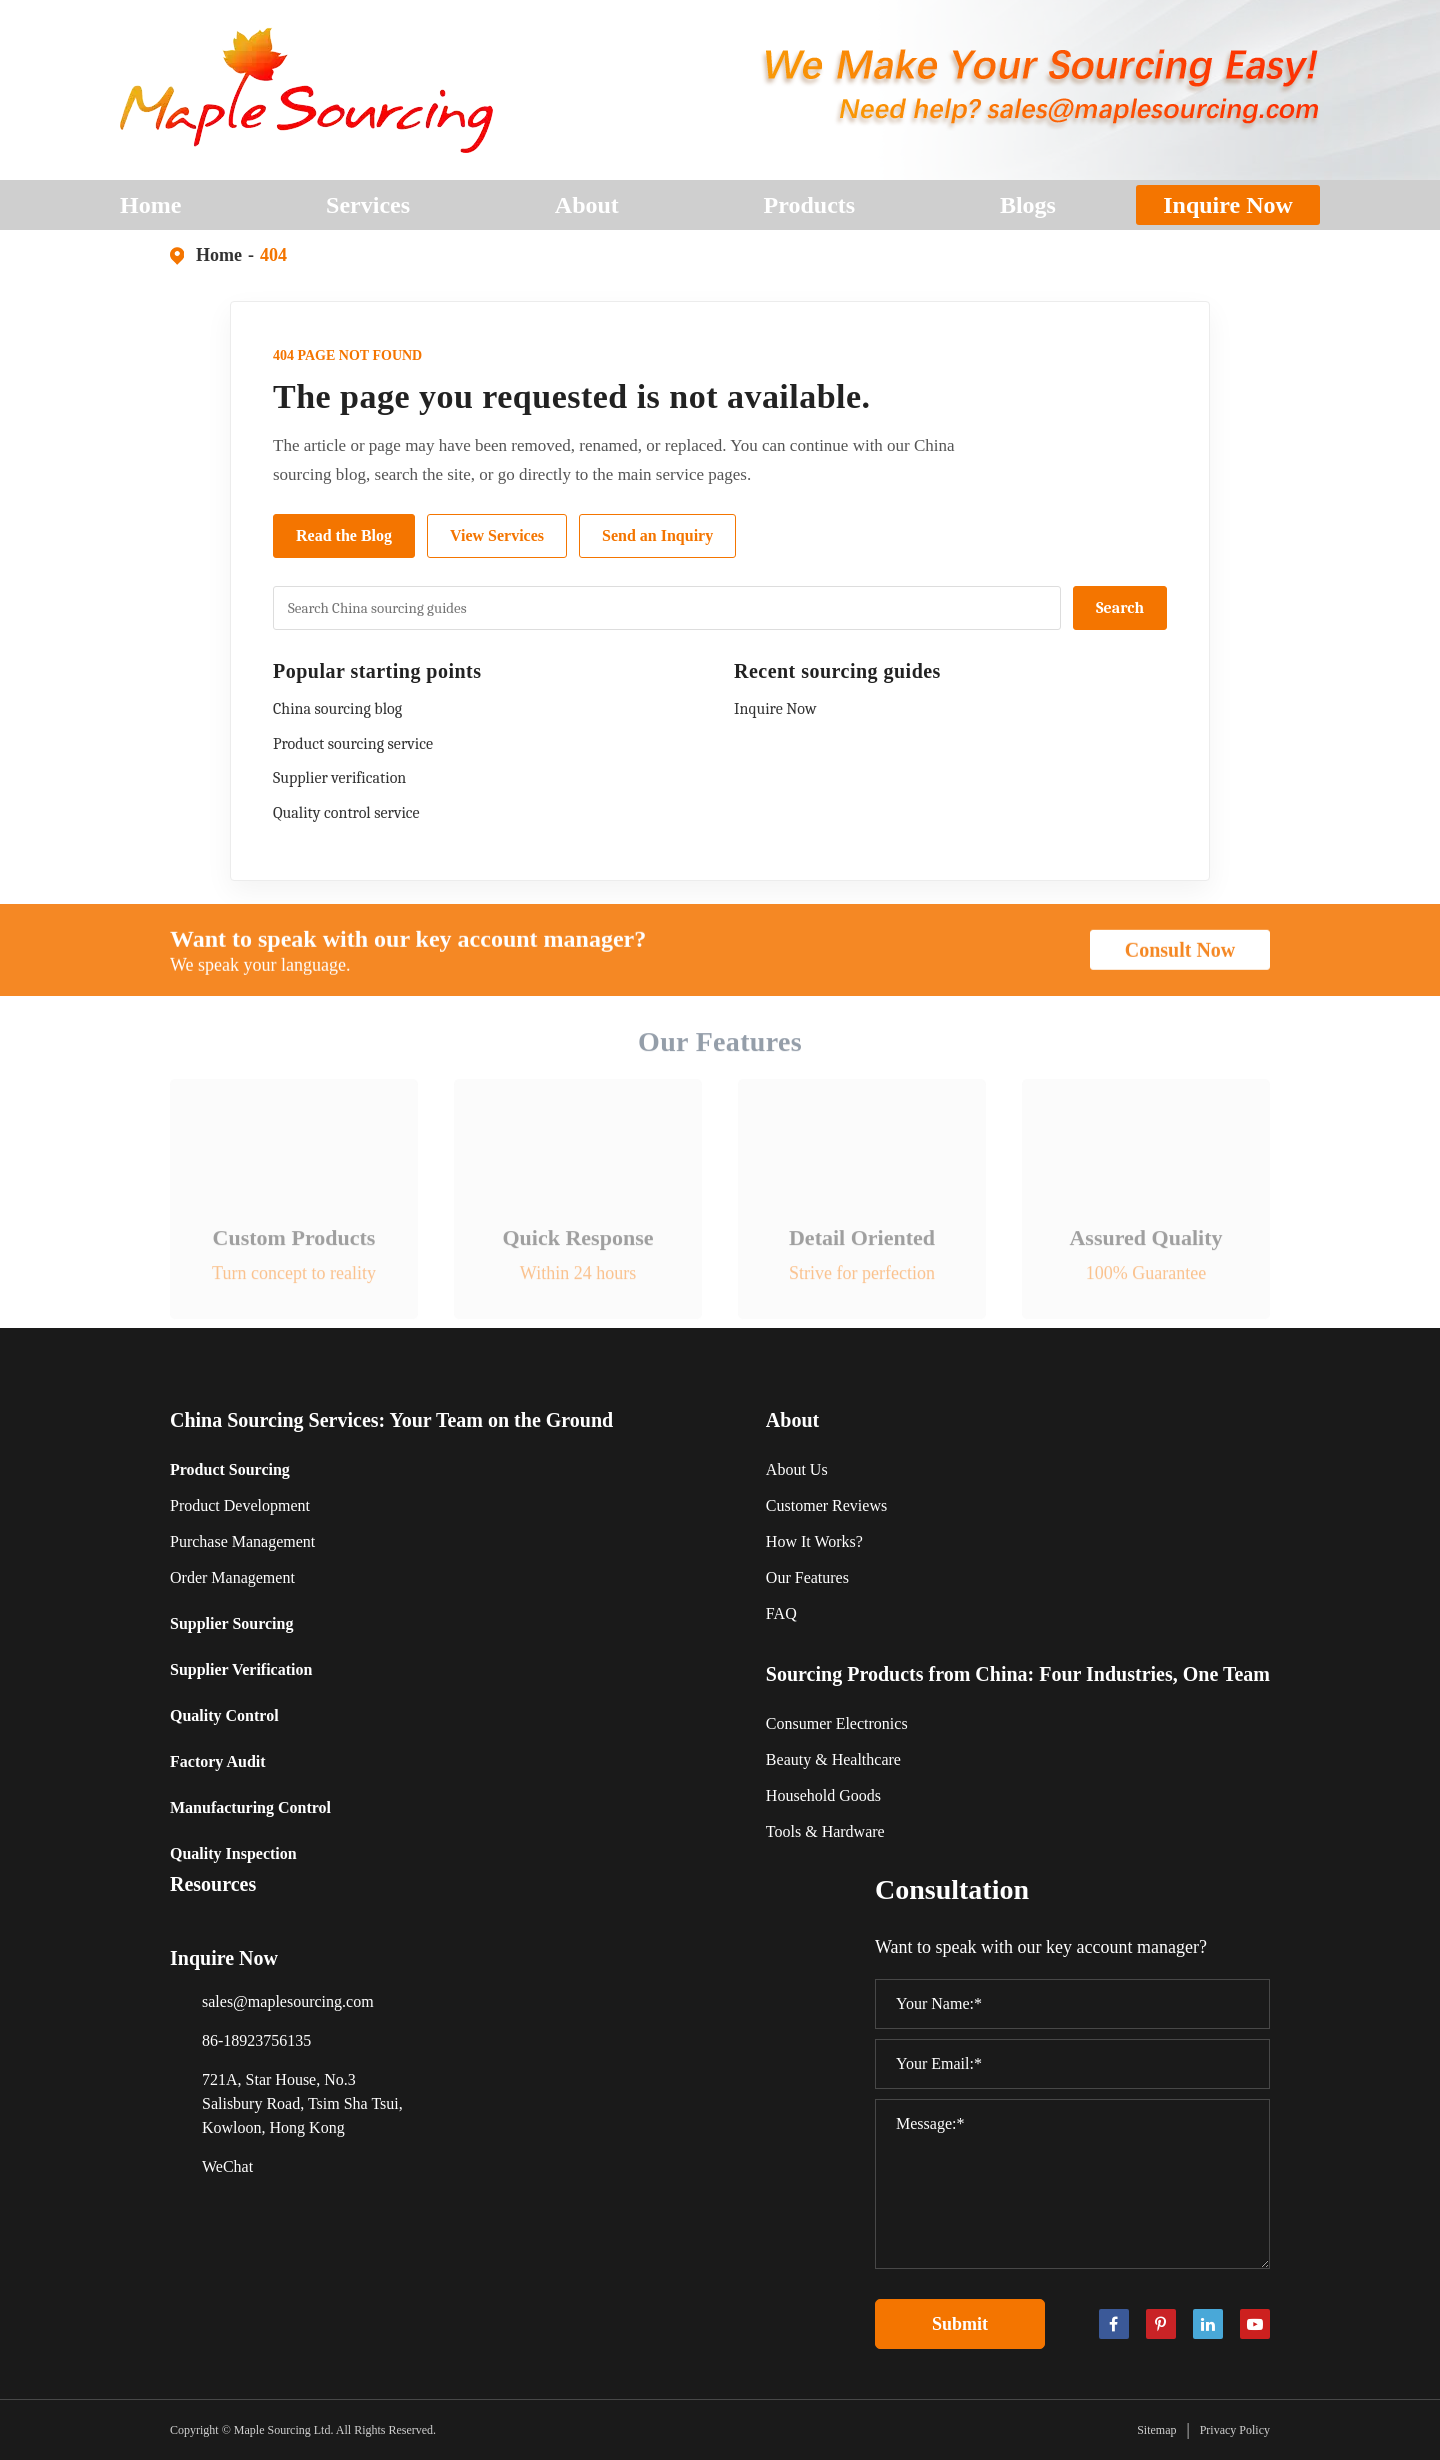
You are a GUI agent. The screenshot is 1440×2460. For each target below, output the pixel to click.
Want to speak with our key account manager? (408, 952)
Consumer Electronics (837, 1723)
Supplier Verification (241, 1669)
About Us (797, 1469)
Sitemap (1156, 2430)
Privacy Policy (1235, 2430)
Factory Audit (218, 1761)
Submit (960, 2324)
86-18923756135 (256, 2040)
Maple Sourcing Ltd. (284, 2430)
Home (150, 211)
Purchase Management (242, 1541)
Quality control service (346, 813)
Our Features (807, 1577)
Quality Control (224, 1715)
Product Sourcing (230, 1469)
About (587, 211)
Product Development (240, 1505)
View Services (497, 535)
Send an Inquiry (657, 535)
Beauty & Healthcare (833, 1759)
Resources (213, 1884)
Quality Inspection (233, 1853)
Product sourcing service (353, 744)
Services (368, 211)
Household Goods (823, 1795)
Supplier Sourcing (231, 1623)
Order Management (232, 1577)
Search (1120, 608)
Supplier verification (339, 778)
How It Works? (814, 1541)
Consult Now (1180, 963)
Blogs (1028, 211)
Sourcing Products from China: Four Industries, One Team (1018, 1674)
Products (810, 211)
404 (273, 255)
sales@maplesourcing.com (288, 2001)
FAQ (781, 1613)
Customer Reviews (826, 1505)
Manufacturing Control (250, 1807)
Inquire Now (1228, 205)
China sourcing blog (337, 709)
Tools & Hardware (825, 1831)
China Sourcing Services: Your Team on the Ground (391, 1420)
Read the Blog (344, 535)
